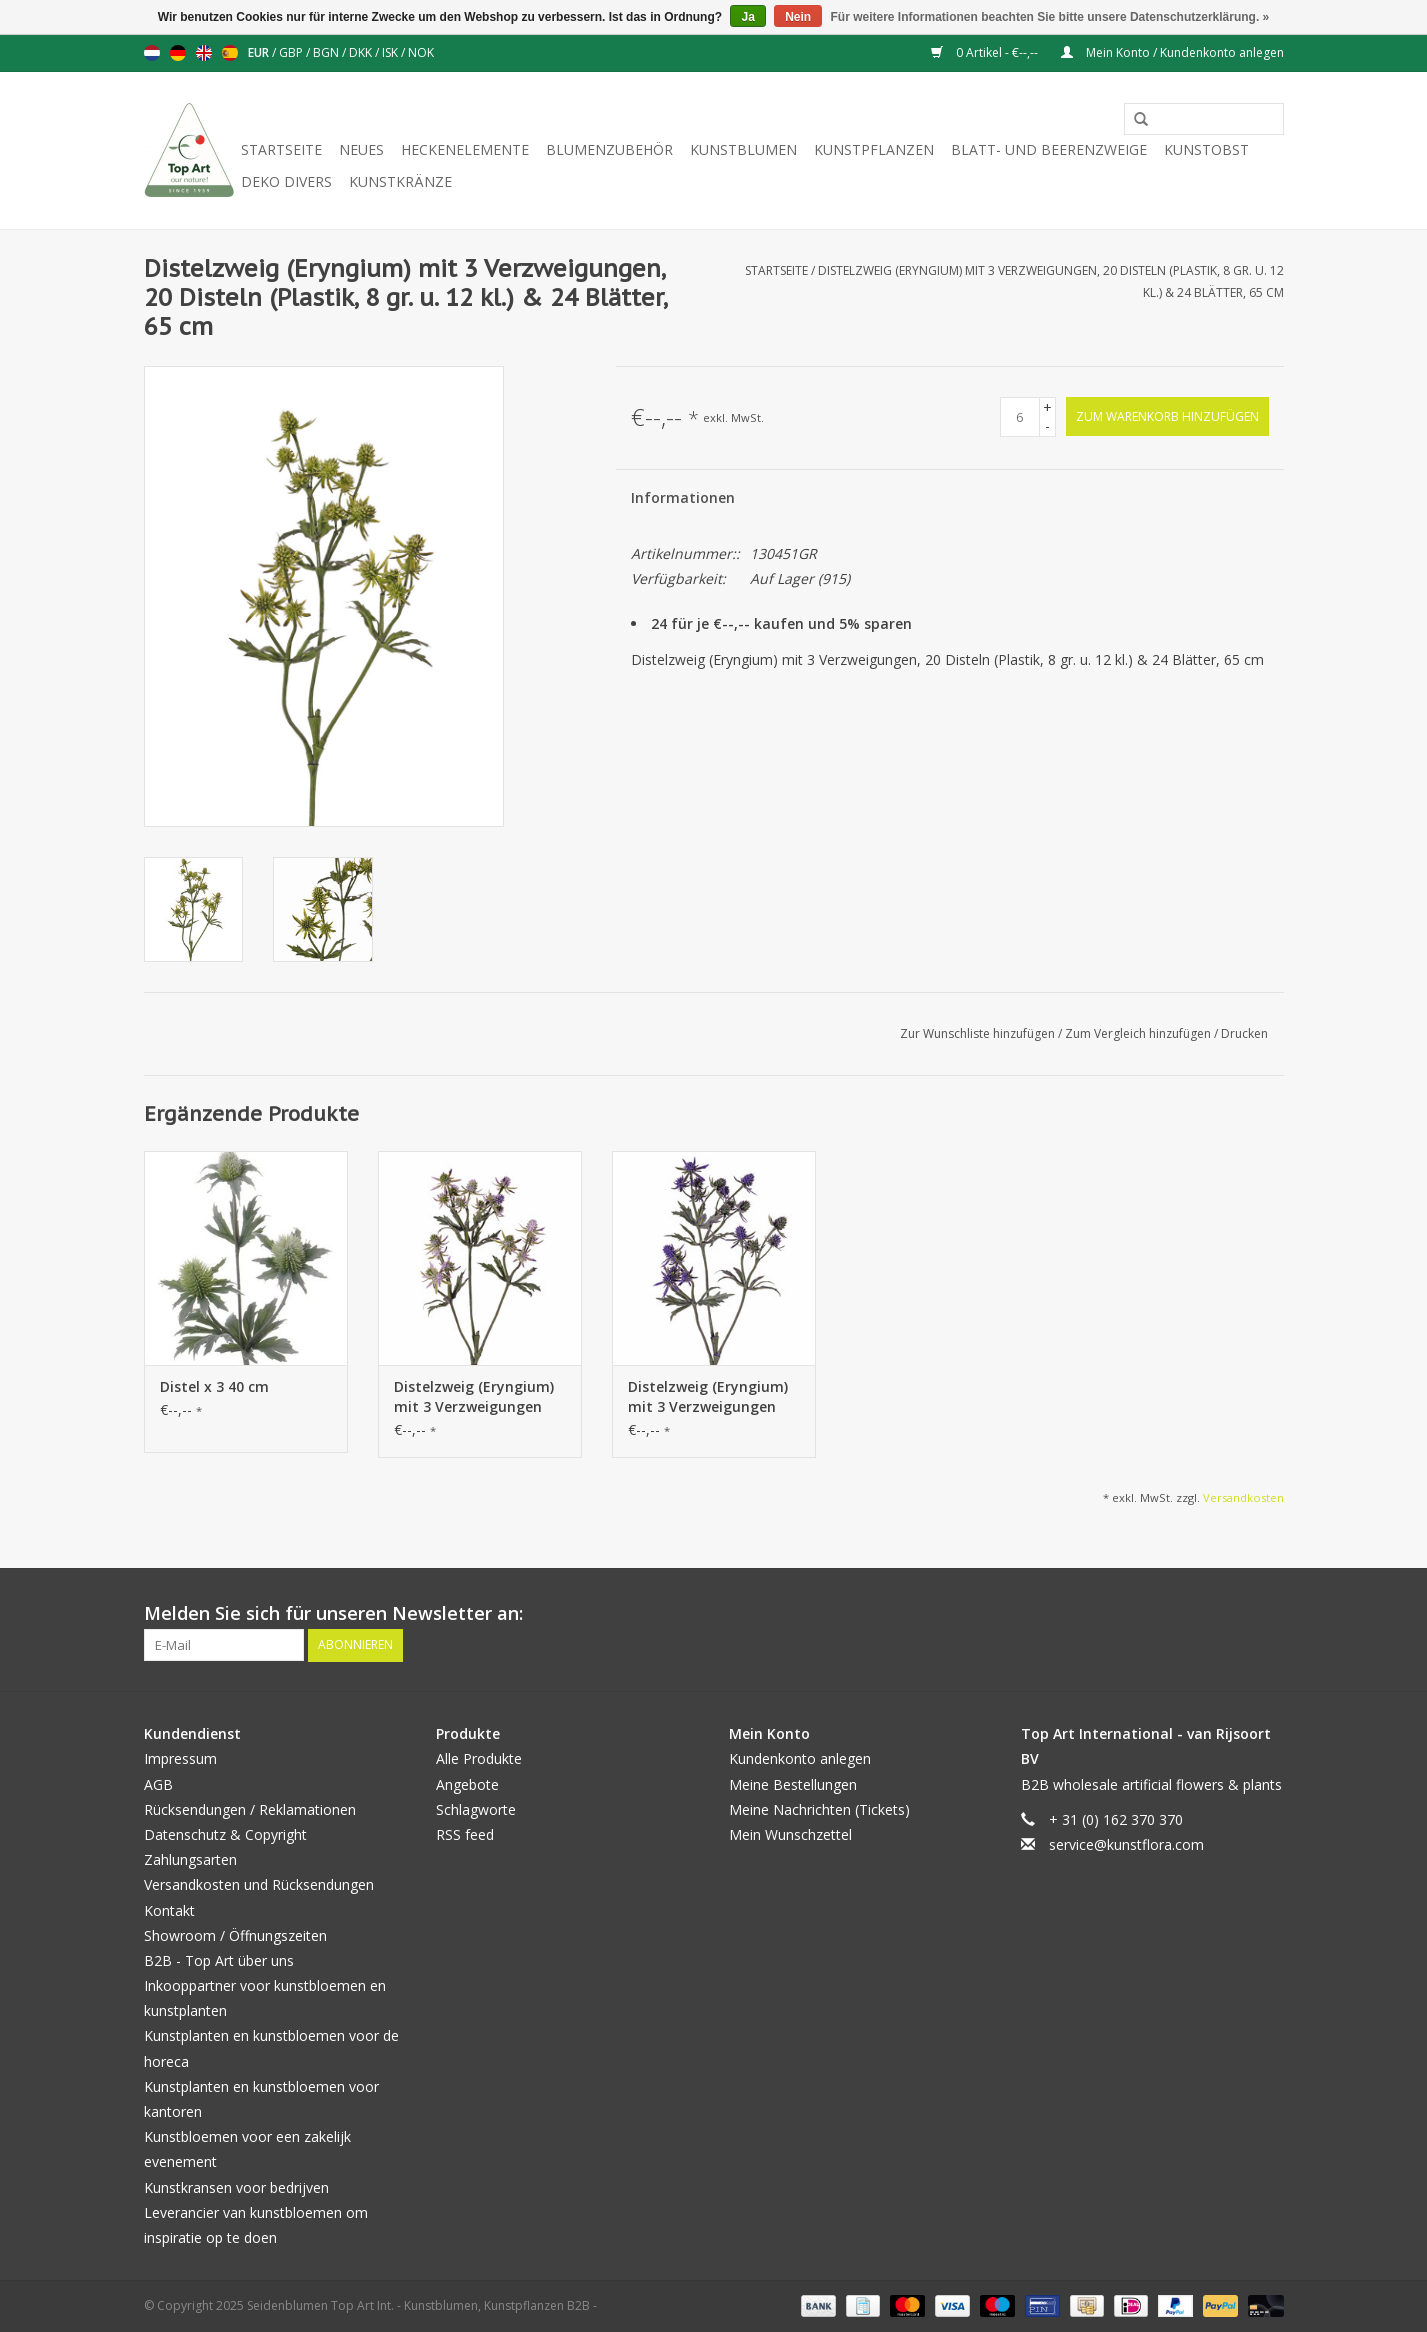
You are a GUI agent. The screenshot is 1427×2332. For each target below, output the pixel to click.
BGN (327, 52)
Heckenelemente (465, 149)
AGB (158, 1784)
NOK (421, 52)
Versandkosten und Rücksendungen (259, 1884)
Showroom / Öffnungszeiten (235, 1935)
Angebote (467, 1784)
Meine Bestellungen (793, 1784)
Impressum (180, 1758)
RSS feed (465, 1834)
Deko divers (286, 181)
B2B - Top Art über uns (219, 1960)
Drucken (1244, 1033)
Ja (747, 17)
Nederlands (152, 53)
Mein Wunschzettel (790, 1834)
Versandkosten (1243, 1497)
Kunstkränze (400, 181)
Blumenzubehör (609, 149)
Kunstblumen (743, 149)
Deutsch (178, 53)
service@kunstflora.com (1126, 1844)
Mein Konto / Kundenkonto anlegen (1172, 52)
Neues (361, 149)
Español (230, 53)
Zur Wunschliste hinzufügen (979, 1033)
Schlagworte (476, 1809)
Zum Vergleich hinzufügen (1139, 1033)
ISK (391, 52)
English (204, 53)
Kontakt (169, 1910)
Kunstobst (1206, 149)
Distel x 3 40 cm (214, 1386)
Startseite (281, 149)
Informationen (683, 497)
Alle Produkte (479, 1758)
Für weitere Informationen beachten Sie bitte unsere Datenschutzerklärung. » (1050, 17)
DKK (362, 52)
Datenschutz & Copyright (225, 1834)
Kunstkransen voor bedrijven (236, 2187)
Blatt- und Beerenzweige (1049, 149)
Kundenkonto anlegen (800, 1758)
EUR (260, 52)
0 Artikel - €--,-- (986, 52)
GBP (292, 52)
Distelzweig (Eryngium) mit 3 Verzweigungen (474, 1396)
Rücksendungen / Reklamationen (250, 1809)
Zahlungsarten (190, 1859)
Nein (798, 17)
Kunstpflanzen (874, 149)
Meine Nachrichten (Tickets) (819, 1809)
